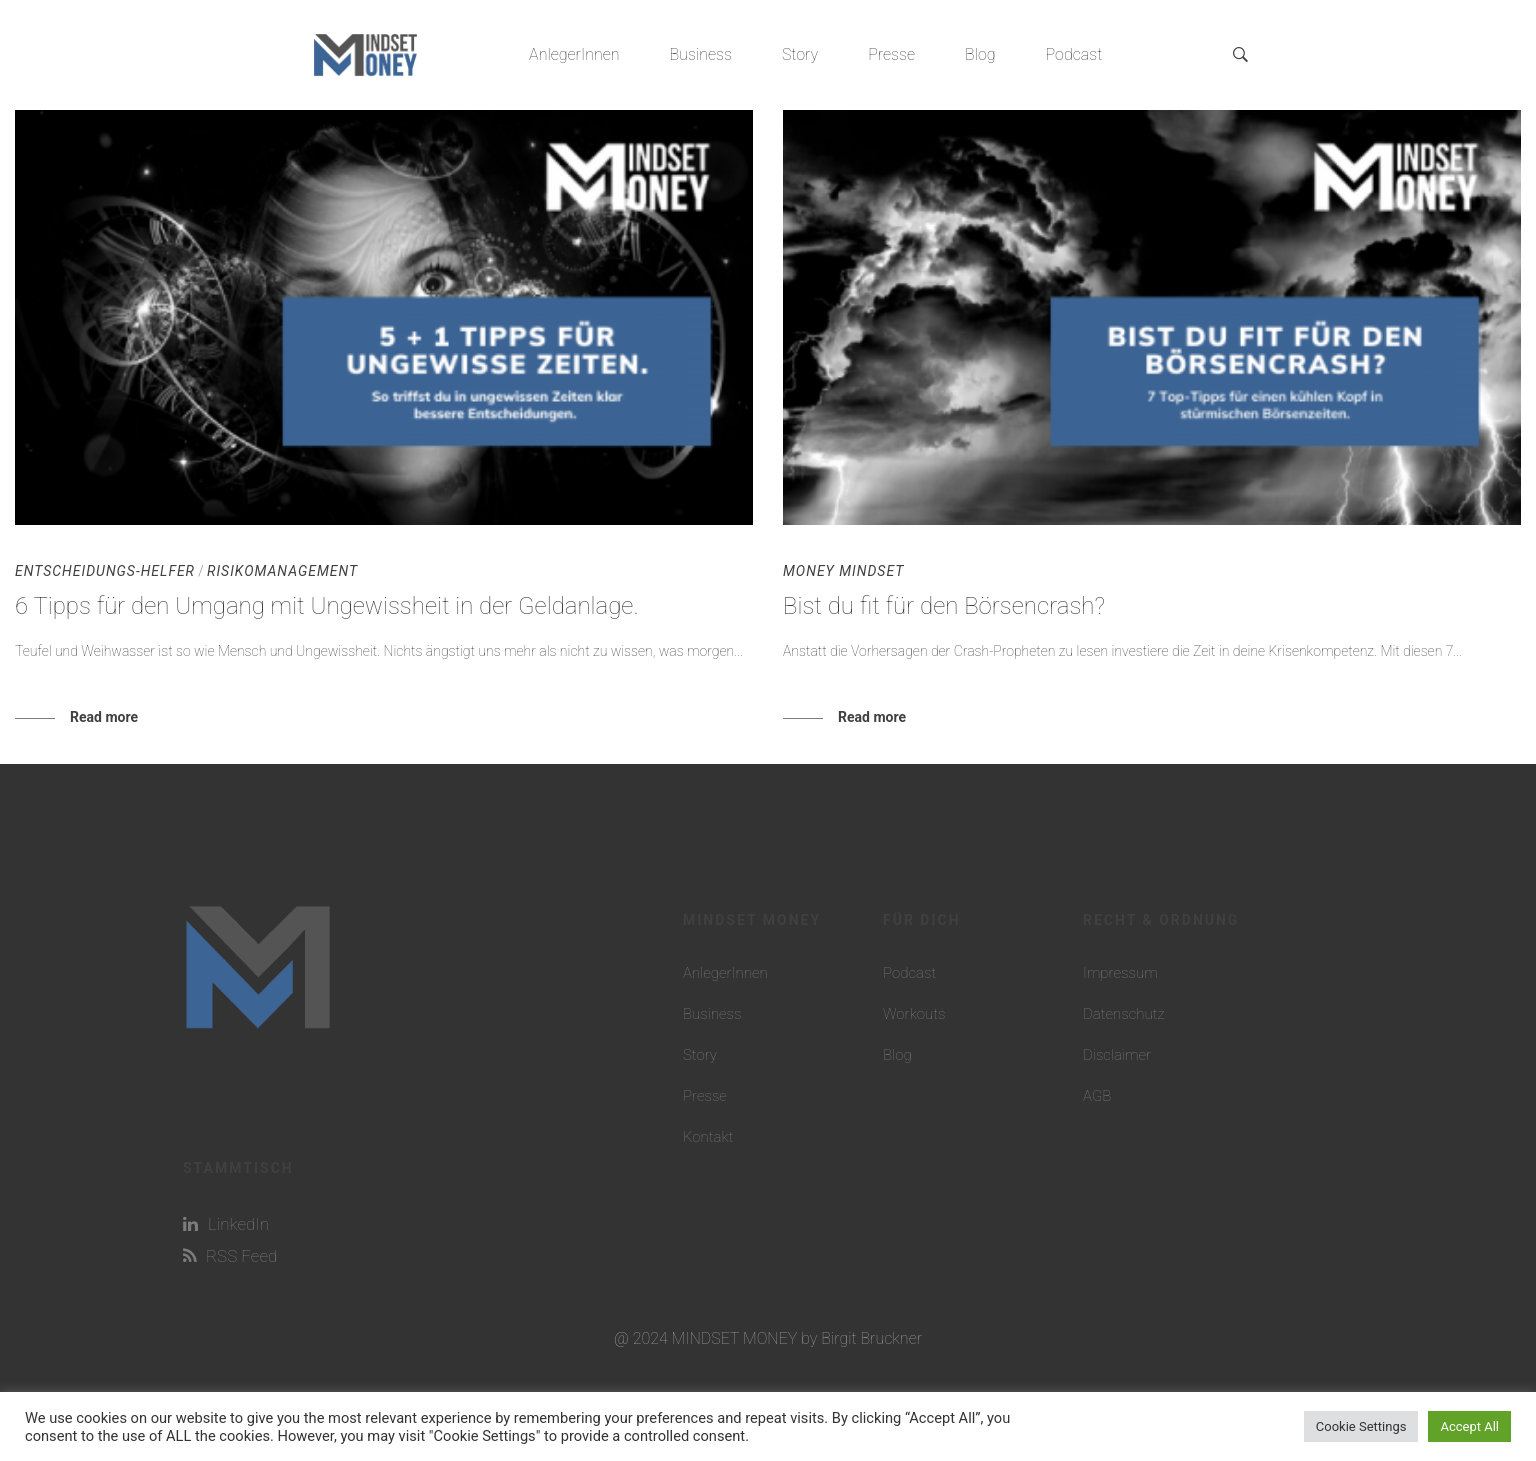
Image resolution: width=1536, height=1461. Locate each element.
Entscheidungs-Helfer (105, 571)
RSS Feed (230, 1256)
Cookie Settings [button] (1361, 1426)
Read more (104, 717)
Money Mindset (843, 571)
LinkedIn (226, 1224)
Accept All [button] (1469, 1426)
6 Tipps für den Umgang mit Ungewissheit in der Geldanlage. (327, 606)
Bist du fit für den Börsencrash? (944, 606)
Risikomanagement (282, 571)
